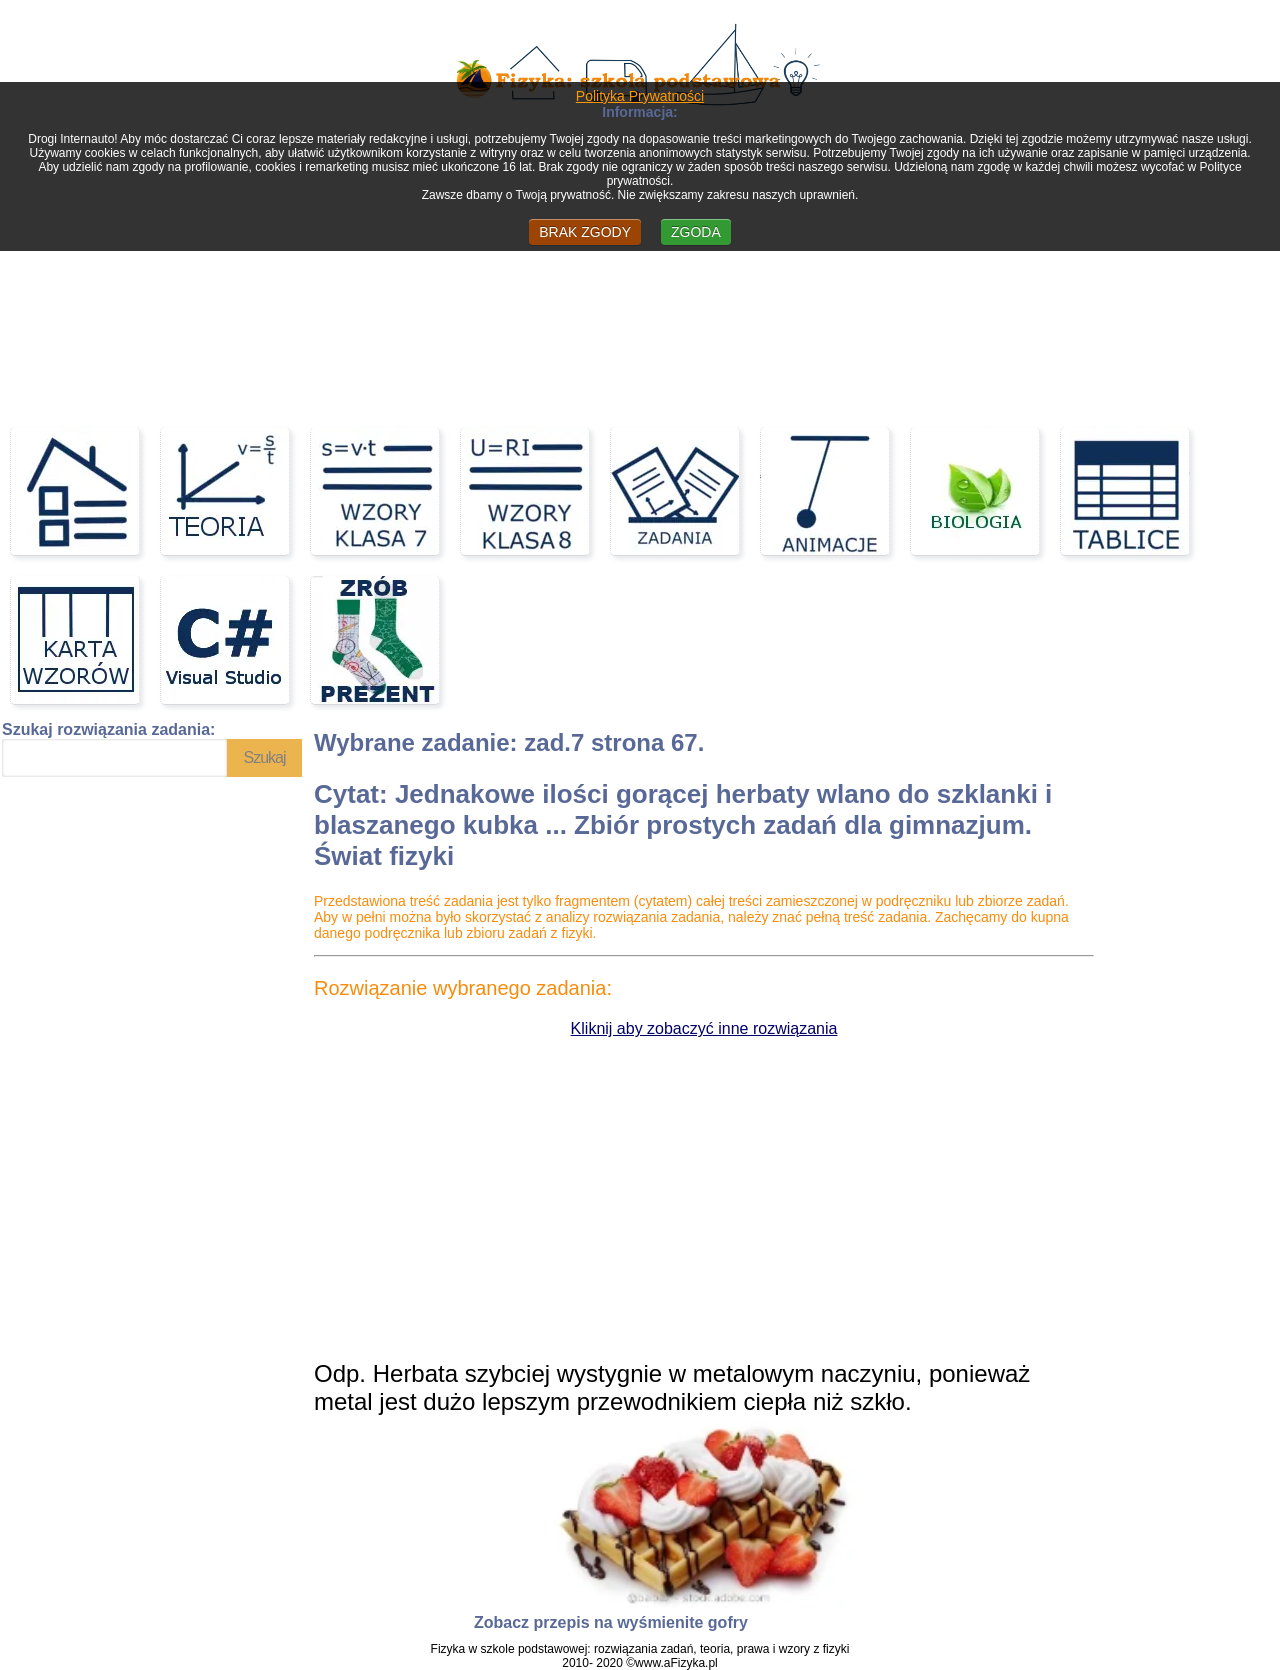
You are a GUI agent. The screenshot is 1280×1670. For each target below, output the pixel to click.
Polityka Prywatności (640, 96)
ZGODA (696, 232)
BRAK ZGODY (585, 232)
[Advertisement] (640, 263)
